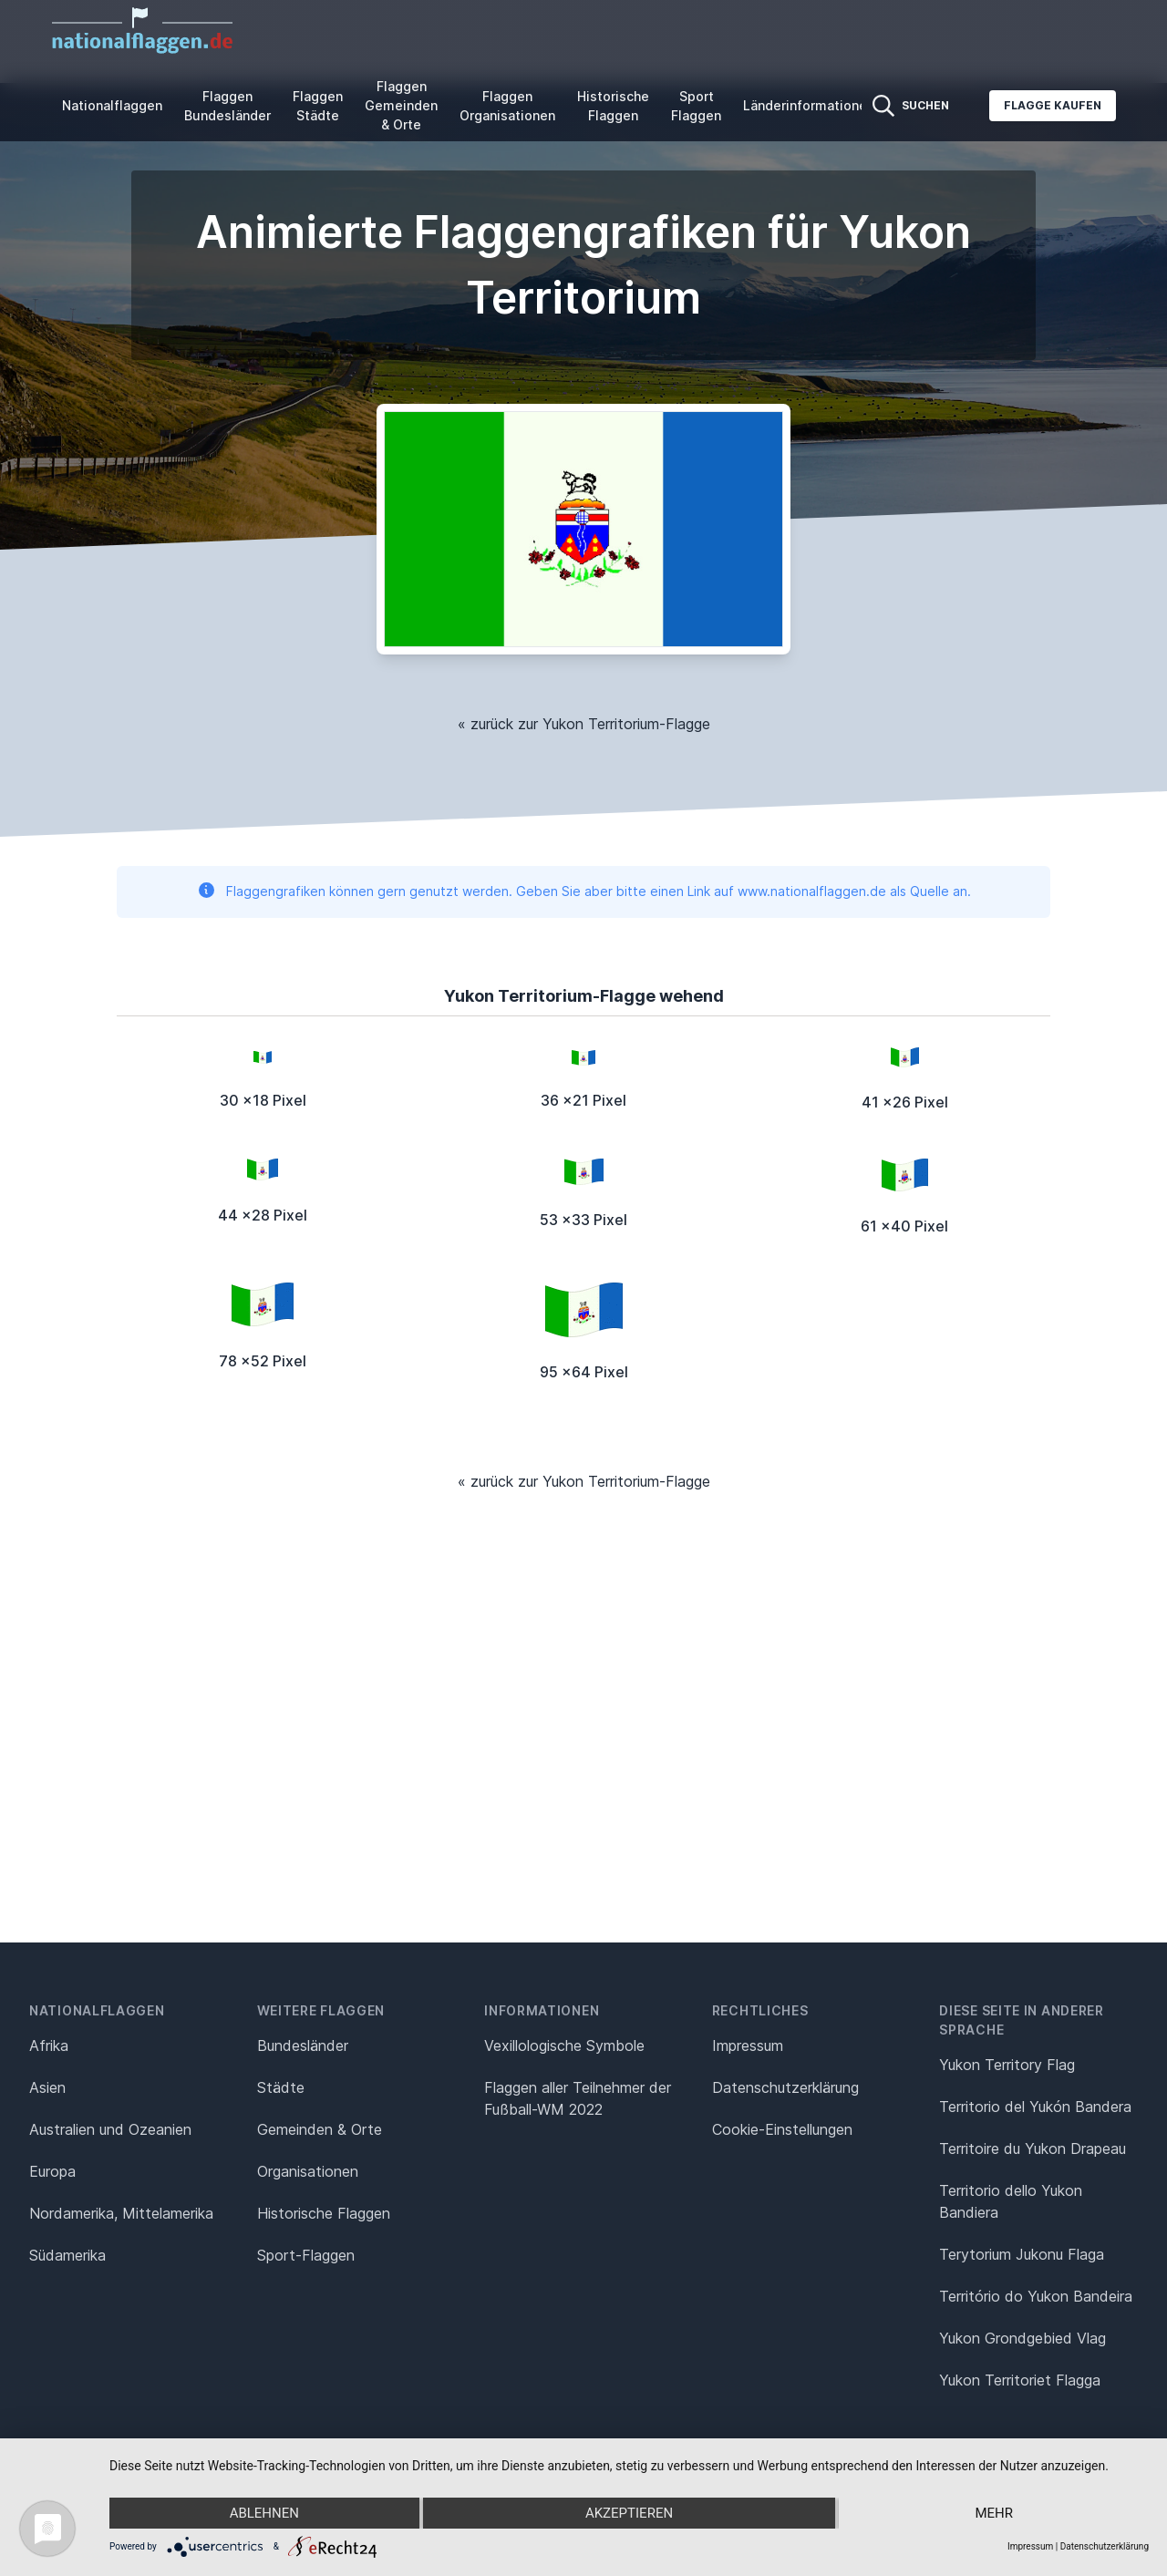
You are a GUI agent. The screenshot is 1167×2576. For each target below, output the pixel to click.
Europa (52, 2171)
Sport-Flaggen (306, 2255)
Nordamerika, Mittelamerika (121, 2213)
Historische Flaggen (613, 105)
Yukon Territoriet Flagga (1019, 2380)
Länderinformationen (808, 105)
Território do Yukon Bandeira (1035, 2296)
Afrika (48, 2045)
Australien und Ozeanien (110, 2129)
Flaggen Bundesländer (227, 105)
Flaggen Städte (318, 105)
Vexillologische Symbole (564, 2045)
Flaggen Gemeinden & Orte (401, 105)
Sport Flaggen (696, 105)
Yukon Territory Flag (1007, 2065)
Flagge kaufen (1052, 105)
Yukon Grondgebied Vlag (1022, 2338)
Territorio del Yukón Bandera (1035, 2106)
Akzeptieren (629, 2513)
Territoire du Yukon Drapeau (1032, 2148)
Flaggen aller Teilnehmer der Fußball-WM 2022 (577, 2098)
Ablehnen (264, 2513)
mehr (994, 2513)
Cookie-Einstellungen (782, 2129)
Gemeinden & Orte (319, 2129)
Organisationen (307, 2171)
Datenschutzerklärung (1104, 2546)
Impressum (747, 2045)
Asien (47, 2087)
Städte (281, 2087)
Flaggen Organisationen (507, 105)
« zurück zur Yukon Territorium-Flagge (584, 724)
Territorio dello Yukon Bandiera (1010, 2201)
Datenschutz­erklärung (785, 2087)
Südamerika (67, 2255)
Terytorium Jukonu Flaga (1021, 2254)
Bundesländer (302, 2045)
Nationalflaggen (112, 105)
